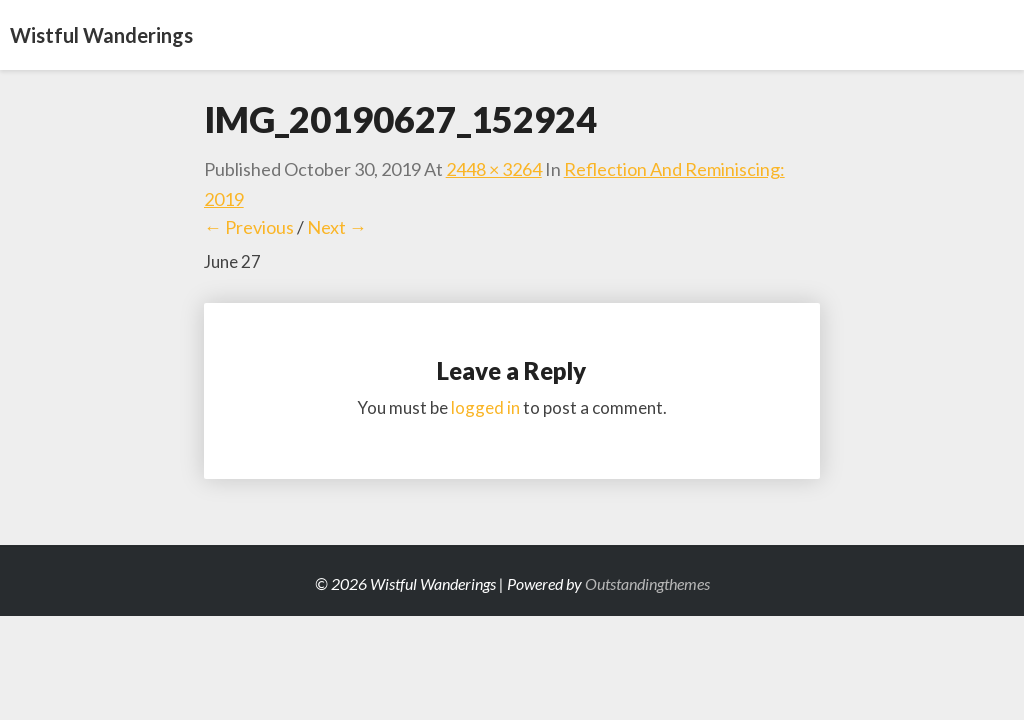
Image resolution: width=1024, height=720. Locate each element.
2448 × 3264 (494, 169)
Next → (337, 227)
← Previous (249, 227)
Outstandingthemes (647, 583)
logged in (485, 407)
